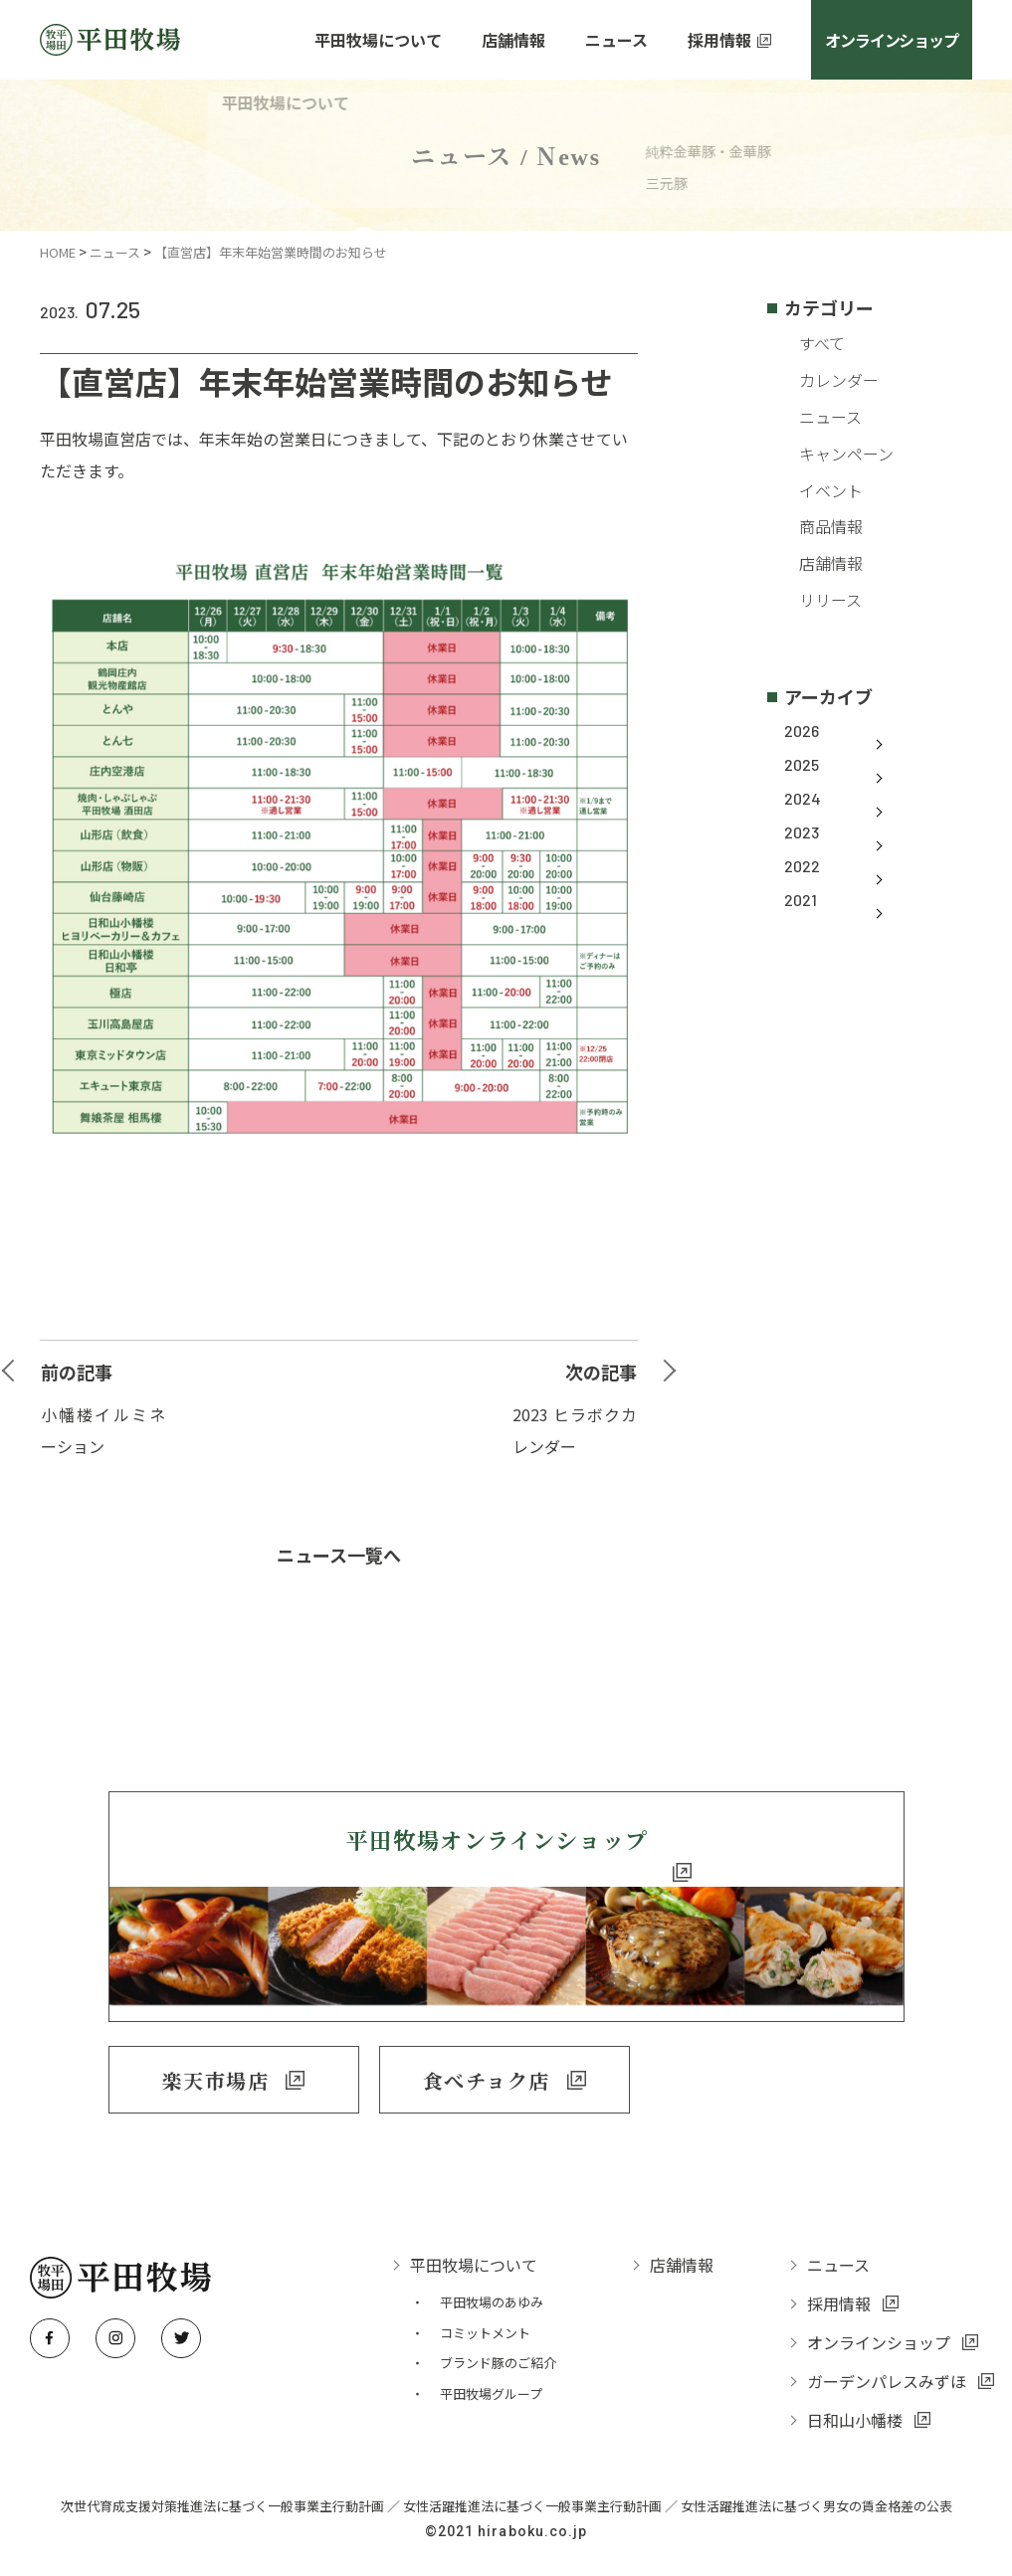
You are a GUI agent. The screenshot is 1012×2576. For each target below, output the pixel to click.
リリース (815, 600)
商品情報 (816, 526)
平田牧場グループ (491, 2375)
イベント (816, 489)
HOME (58, 252)
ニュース (115, 252)
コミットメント (485, 2314)
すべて (807, 343)
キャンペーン (831, 452)
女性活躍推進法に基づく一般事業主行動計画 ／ (542, 2488)
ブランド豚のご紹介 (498, 2345)
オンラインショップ (891, 40)
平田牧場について (378, 40)
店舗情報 (513, 40)
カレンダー (824, 380)
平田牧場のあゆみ (491, 2284)
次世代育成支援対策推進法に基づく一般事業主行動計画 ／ (232, 2488)
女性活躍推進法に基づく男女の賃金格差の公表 (816, 2488)
